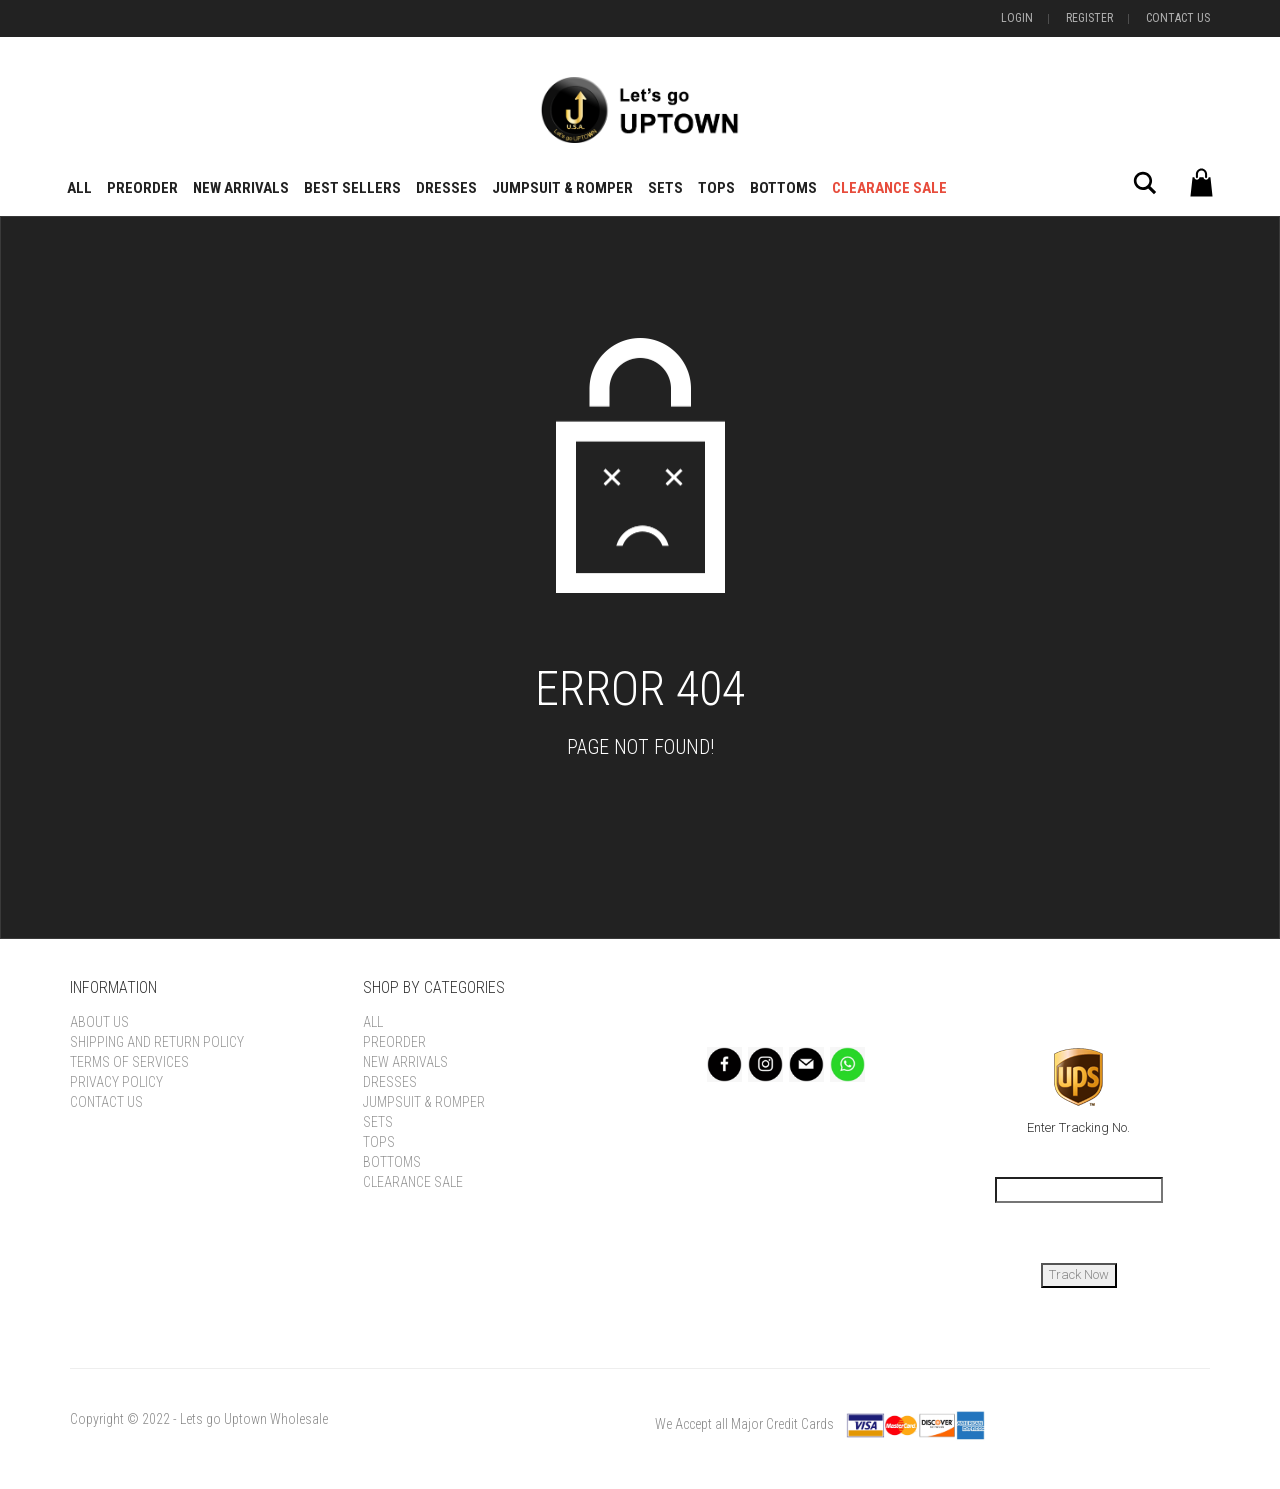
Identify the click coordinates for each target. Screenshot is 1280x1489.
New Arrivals (241, 188)
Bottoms (783, 188)
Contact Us (1178, 18)
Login (1017, 18)
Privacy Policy (116, 1082)
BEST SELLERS (352, 188)
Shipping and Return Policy (157, 1042)
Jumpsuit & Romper (562, 188)
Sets (665, 188)
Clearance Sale (889, 188)
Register (1089, 18)
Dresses (446, 188)
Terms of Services (129, 1062)
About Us (99, 1022)
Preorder (142, 188)
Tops (716, 188)
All (79, 188)
